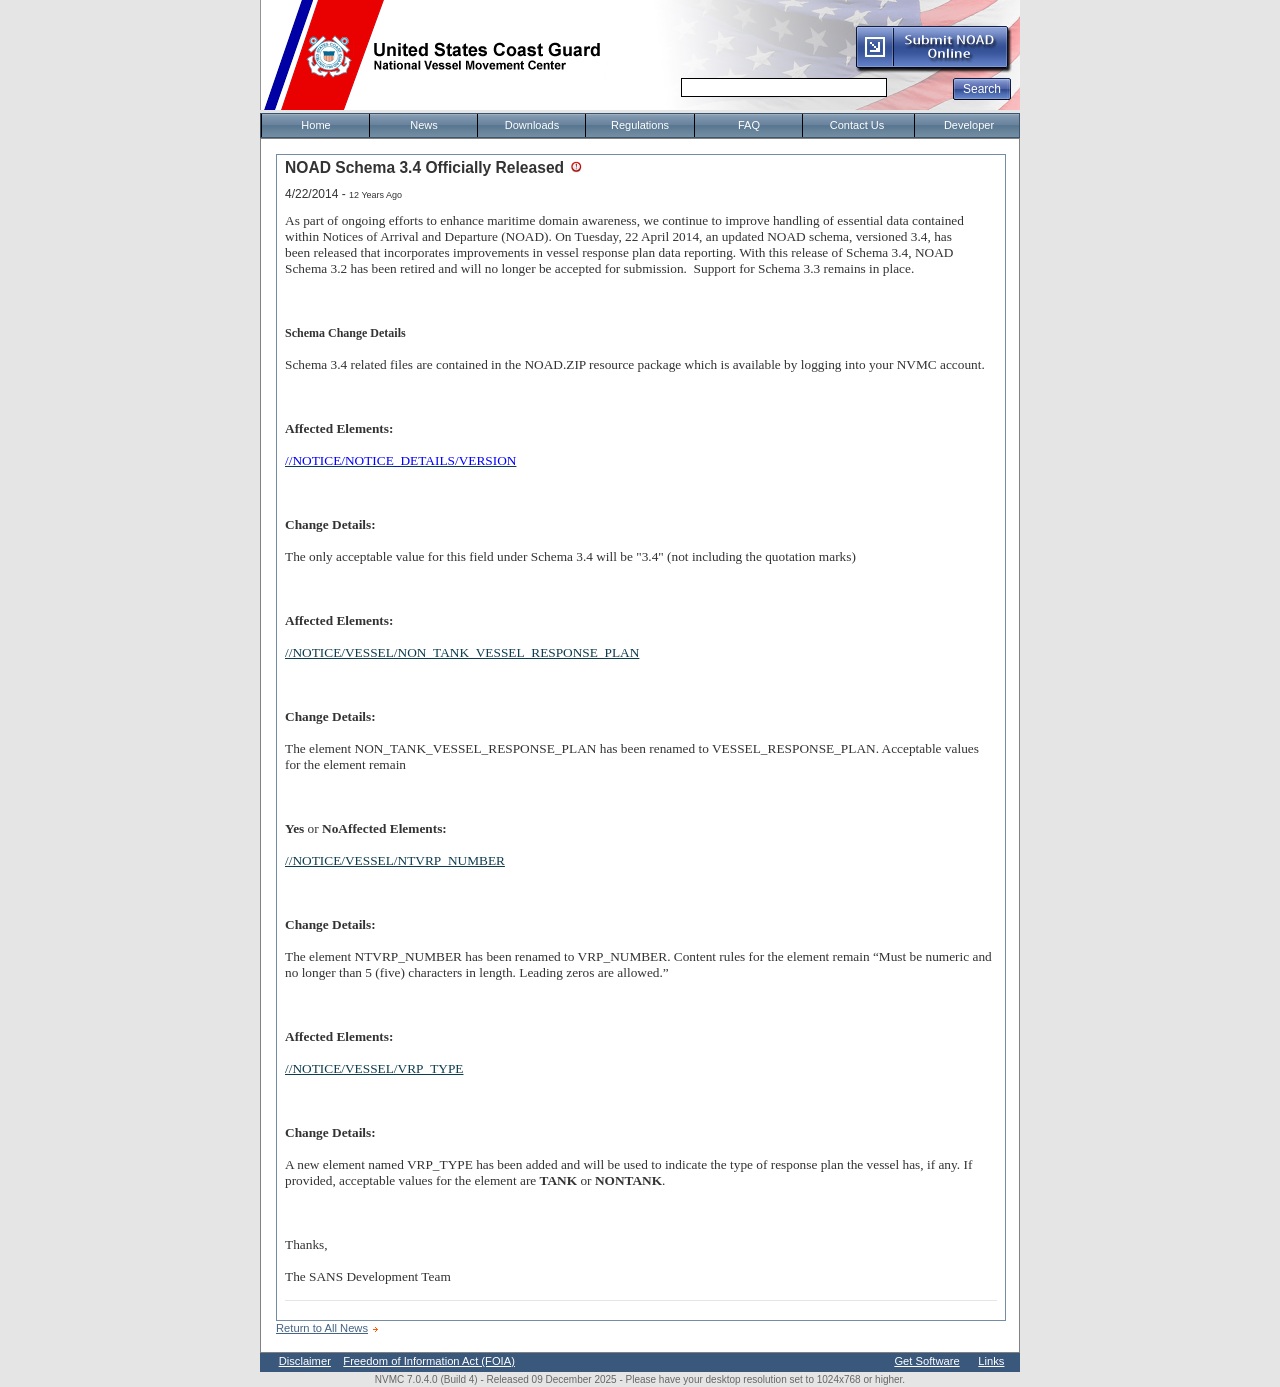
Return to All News (322, 1328)
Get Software (926, 1361)
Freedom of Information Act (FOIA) (429, 1361)
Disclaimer (305, 1361)
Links (991, 1361)
